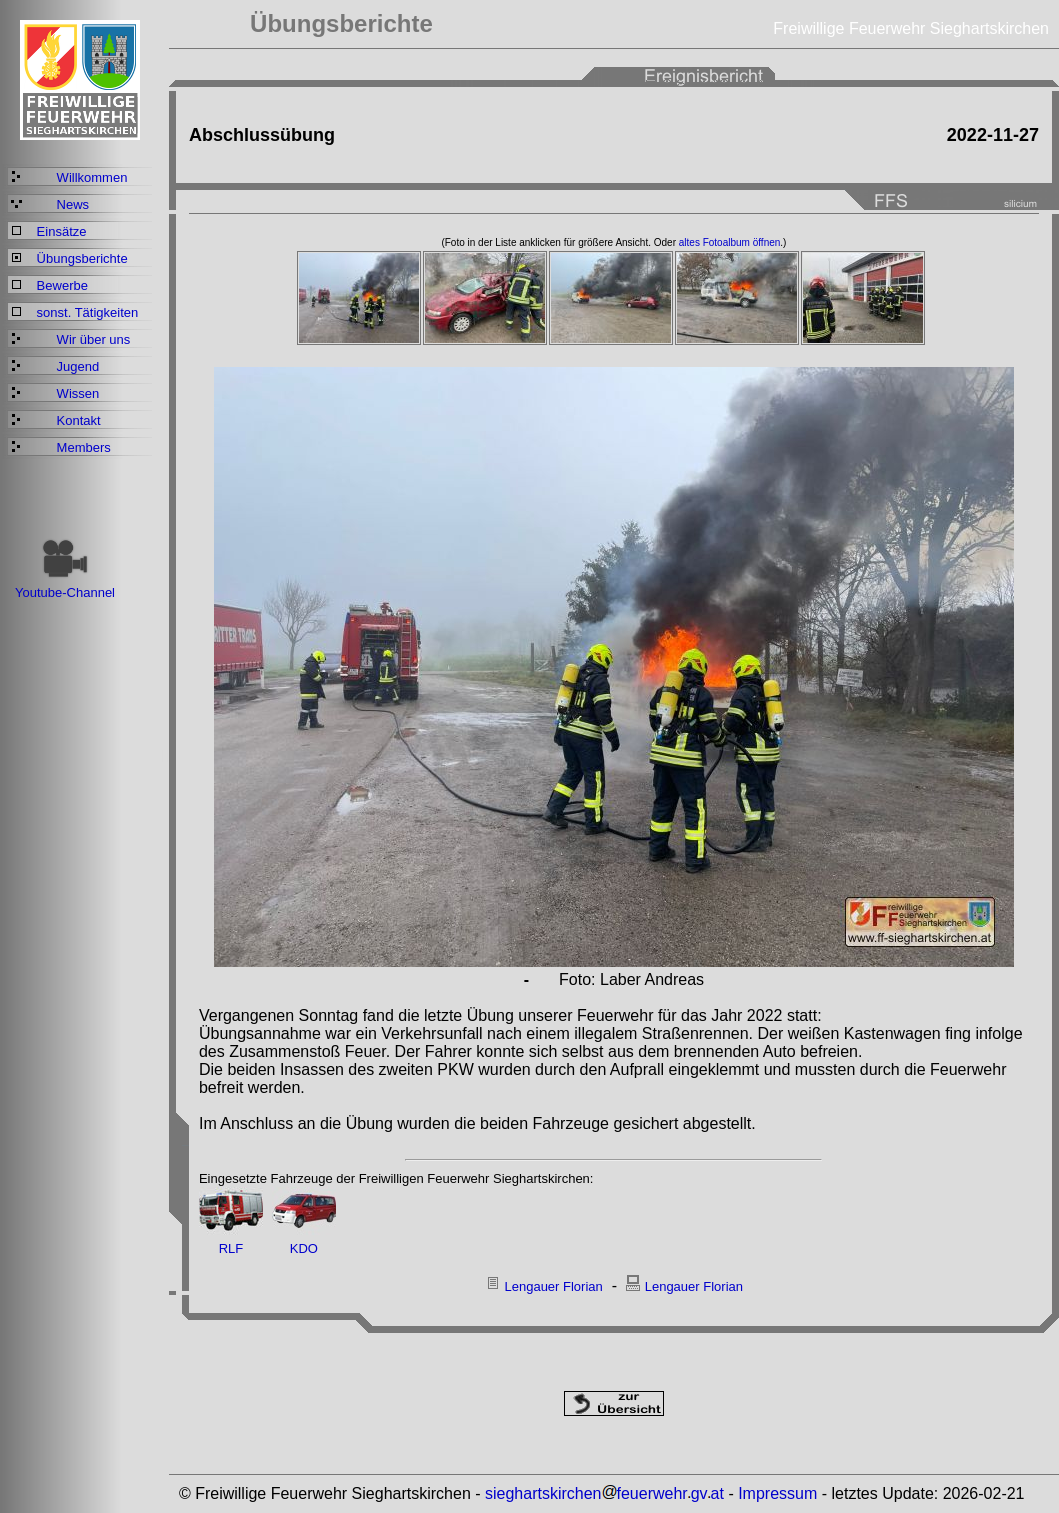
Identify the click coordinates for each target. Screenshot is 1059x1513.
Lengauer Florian (553, 1286)
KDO (304, 1248)
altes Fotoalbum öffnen (730, 242)
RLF (231, 1248)
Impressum (777, 1493)
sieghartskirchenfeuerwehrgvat (604, 1493)
